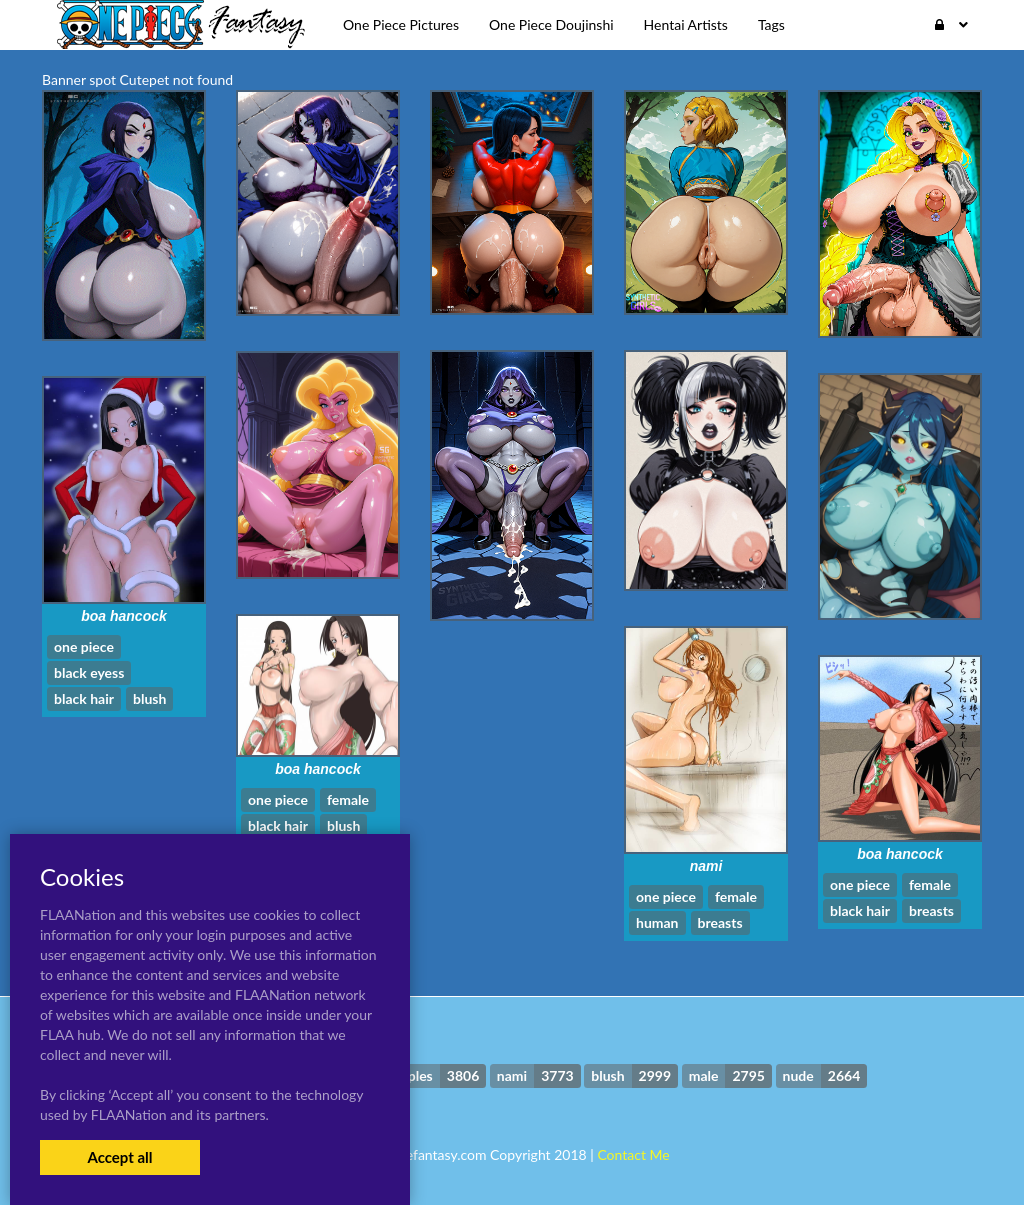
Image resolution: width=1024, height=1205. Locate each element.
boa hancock (124, 616)
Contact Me (633, 1154)
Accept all (119, 1157)
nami (706, 866)
